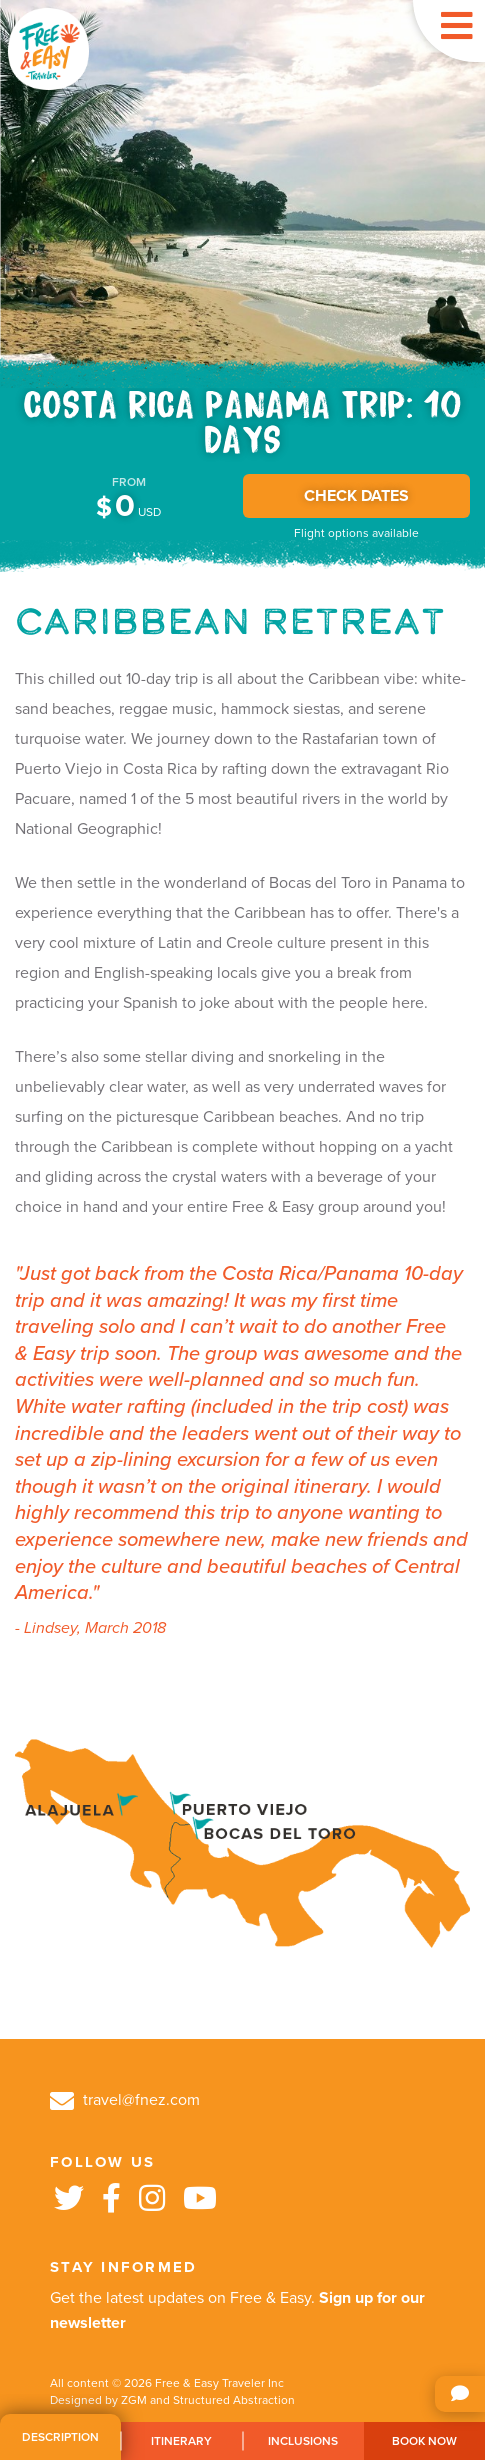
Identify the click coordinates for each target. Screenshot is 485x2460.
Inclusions (303, 2441)
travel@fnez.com (125, 2100)
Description (60, 2437)
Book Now (424, 2441)
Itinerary (181, 2441)
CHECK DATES (356, 496)
